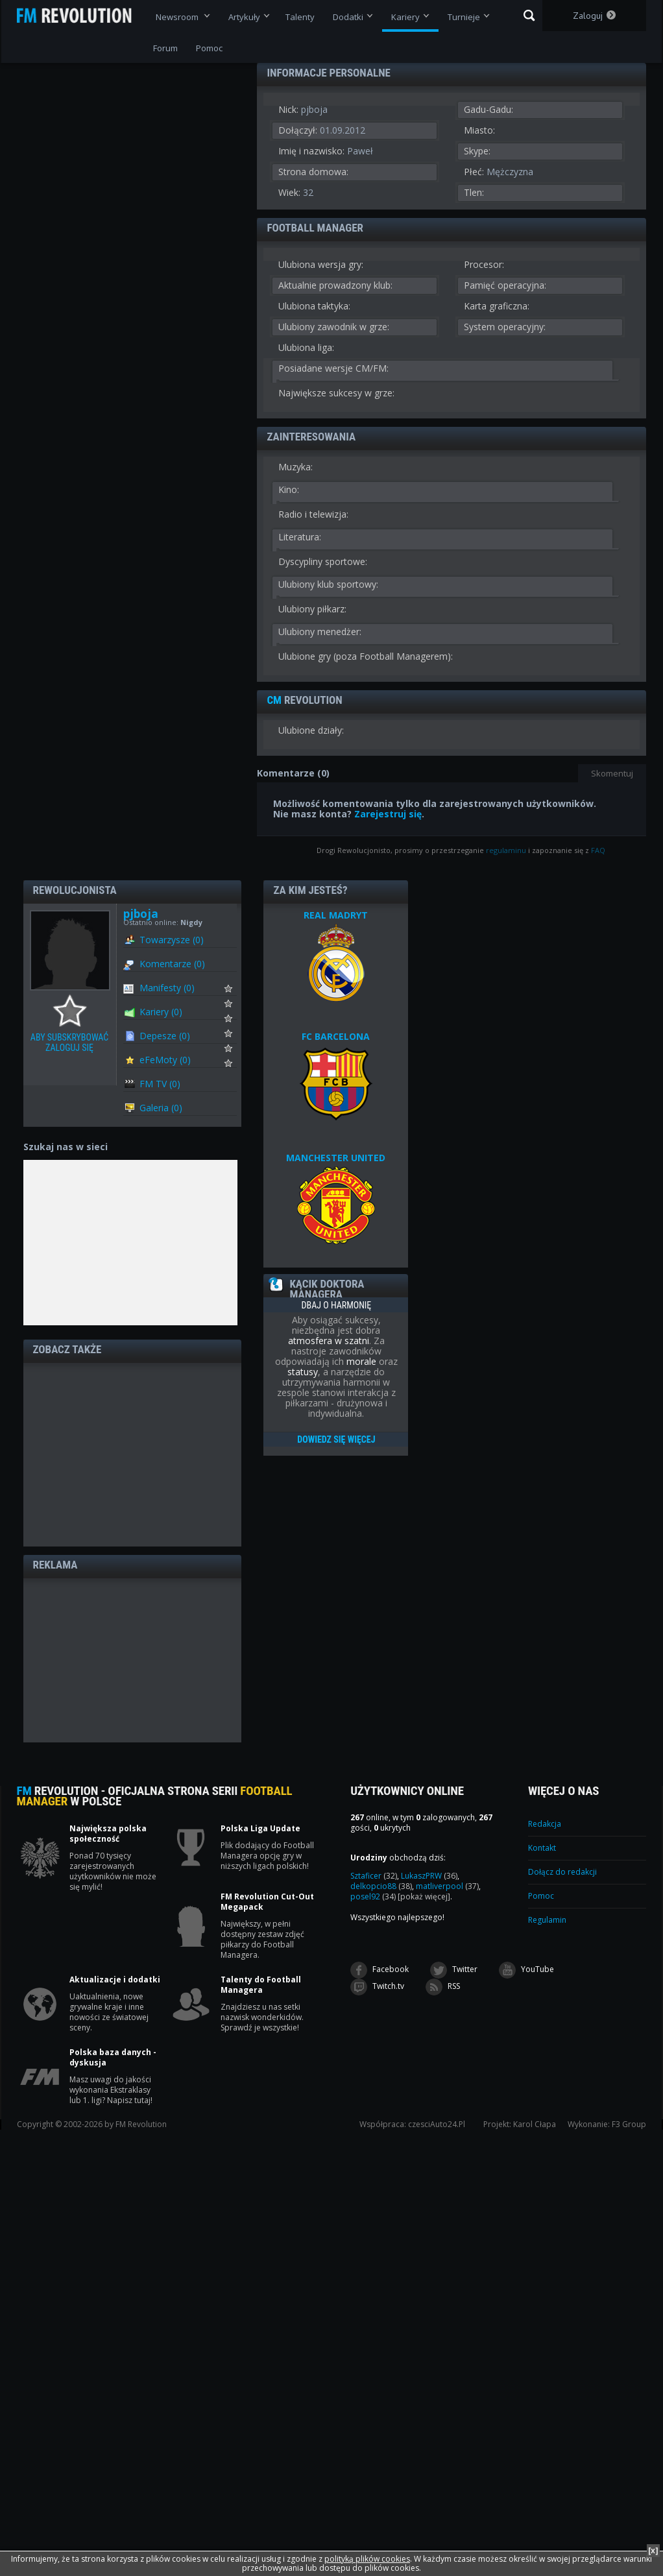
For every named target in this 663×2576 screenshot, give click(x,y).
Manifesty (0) (167, 987)
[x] (653, 2550)
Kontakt (542, 1847)
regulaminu (506, 850)
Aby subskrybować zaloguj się (73, 1011)
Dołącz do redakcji (562, 1871)
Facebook (379, 1970)
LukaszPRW (429, 1875)
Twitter (453, 1970)
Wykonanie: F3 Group (607, 2124)
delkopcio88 (381, 1886)
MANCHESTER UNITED (335, 1157)
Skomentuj (612, 773)
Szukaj (529, 15)
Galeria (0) (160, 1107)
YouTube (526, 1970)
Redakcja (544, 1823)
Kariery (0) (160, 1011)
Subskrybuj (236, 991)
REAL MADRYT (336, 915)
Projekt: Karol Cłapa (519, 2124)
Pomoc (541, 1895)
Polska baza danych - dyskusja (112, 2057)
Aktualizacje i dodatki (114, 1980)
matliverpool (447, 1886)
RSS (443, 1987)
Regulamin (547, 1919)
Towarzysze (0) (171, 939)
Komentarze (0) (172, 963)
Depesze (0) (164, 1035)
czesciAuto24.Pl (436, 2124)
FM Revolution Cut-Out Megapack (267, 1902)
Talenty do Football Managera (261, 1985)
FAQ (598, 850)
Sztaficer (373, 1875)
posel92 (373, 1896)
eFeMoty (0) (165, 1059)
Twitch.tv (377, 1987)
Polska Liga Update (260, 1829)
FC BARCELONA (336, 1036)
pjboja (140, 913)
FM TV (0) (159, 1083)
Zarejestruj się (388, 814)
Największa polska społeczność (108, 1834)
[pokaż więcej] (424, 1896)
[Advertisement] (132, 1454)
